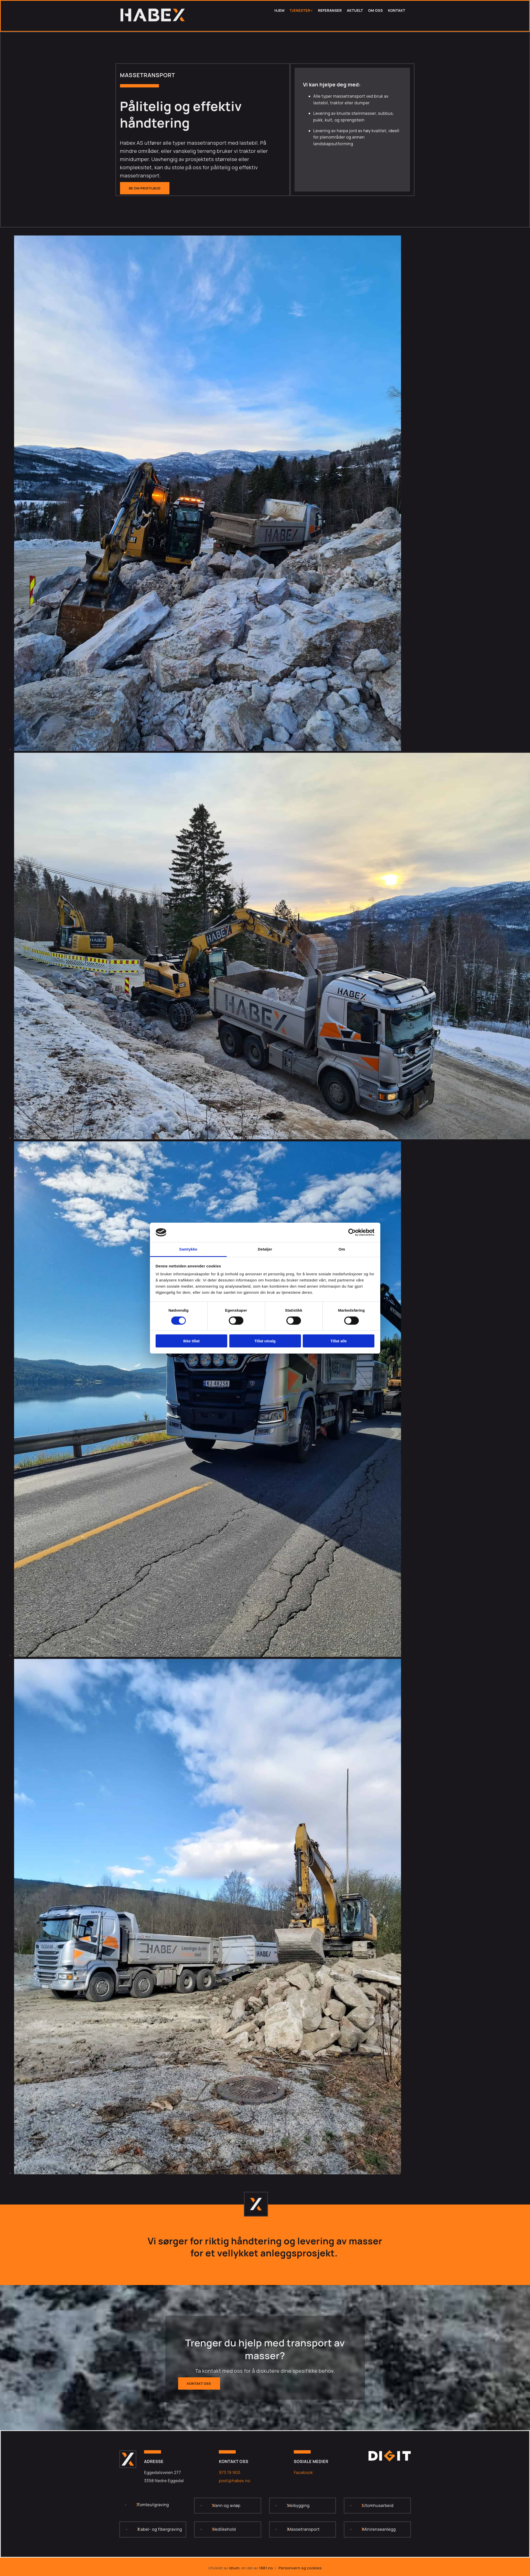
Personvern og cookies (300, 2568)
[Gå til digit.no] (390, 2460)
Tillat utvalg (265, 1341)
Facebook (303, 2472)
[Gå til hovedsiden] (153, 21)
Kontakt (396, 10)
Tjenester (300, 10)
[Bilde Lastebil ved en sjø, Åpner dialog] (207, 1655)
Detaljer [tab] (265, 1249)
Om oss (375, 10)
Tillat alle (338, 1341)
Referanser (330, 10)
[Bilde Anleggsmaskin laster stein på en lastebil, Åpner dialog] (207, 749)
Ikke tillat (191, 1341)
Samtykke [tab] (188, 1249)
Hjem (280, 10)
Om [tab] (342, 1249)
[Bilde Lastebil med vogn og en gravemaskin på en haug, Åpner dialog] (207, 2173)
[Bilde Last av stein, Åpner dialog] (272, 1138)
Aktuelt (355, 10)
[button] (145, 188)
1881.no (266, 2568)
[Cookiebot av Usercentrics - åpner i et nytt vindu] (352, 1232)
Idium (234, 2568)
